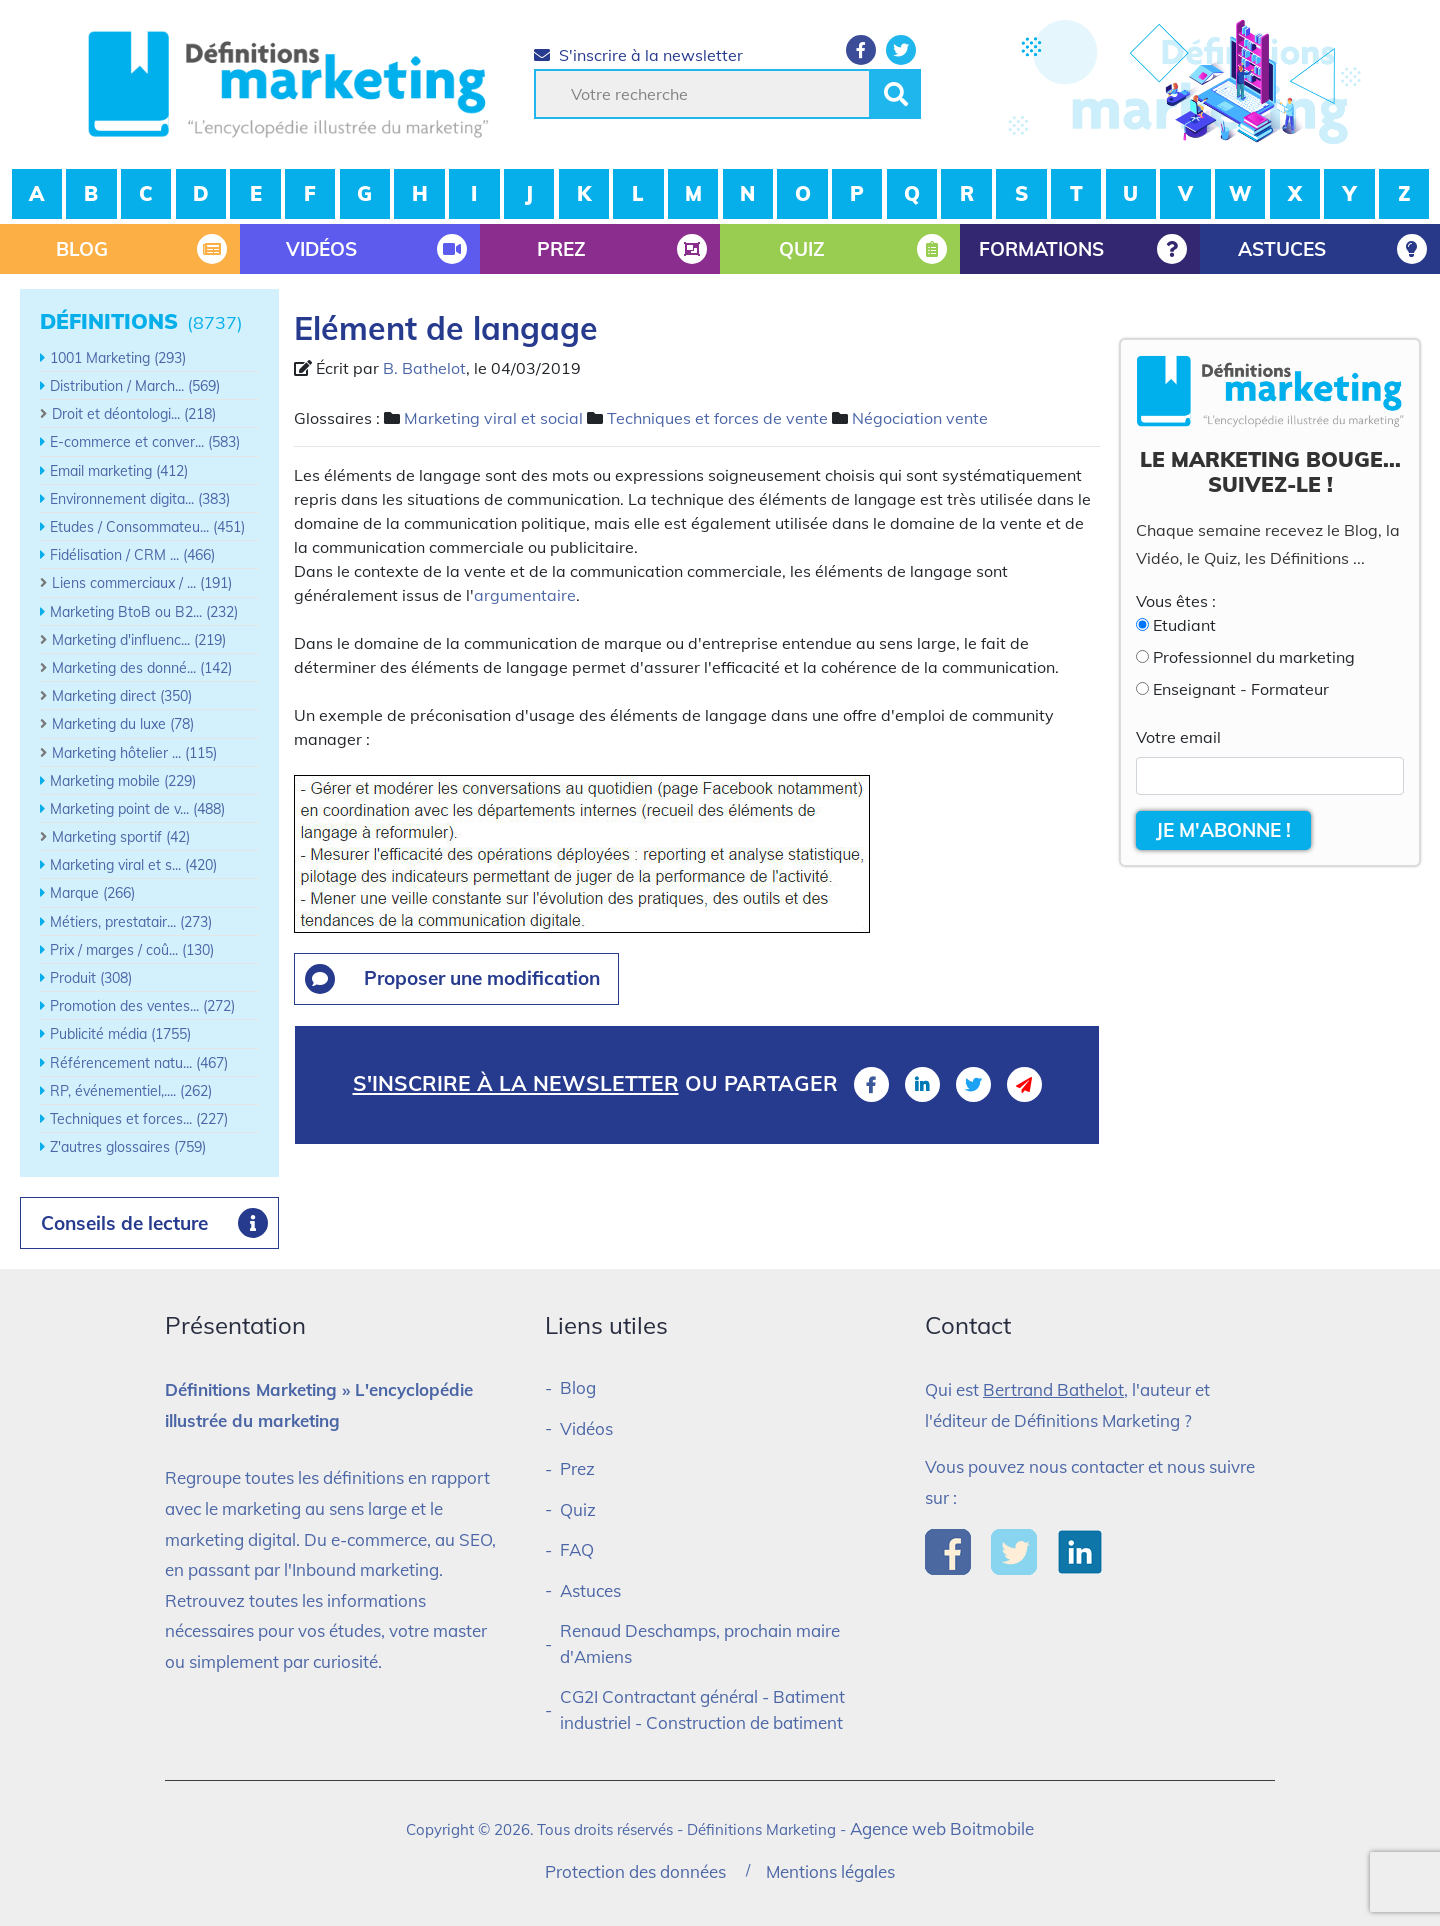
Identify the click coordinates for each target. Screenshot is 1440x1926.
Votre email (1178, 737)
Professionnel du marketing (1254, 657)
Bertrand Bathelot (1053, 1389)
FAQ (577, 1549)
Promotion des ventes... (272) (142, 1006)
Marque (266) (92, 893)
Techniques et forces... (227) (139, 1119)
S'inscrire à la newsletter (638, 55)
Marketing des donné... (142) (142, 668)
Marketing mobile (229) (123, 781)
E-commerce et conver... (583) (145, 442)
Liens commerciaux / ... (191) (142, 583)
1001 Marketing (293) (118, 358)
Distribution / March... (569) (135, 386)
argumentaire (525, 595)
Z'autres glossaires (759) (128, 1147)
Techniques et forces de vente (717, 418)
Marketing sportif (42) (121, 837)
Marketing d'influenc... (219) (139, 640)
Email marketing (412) (119, 471)
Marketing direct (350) (122, 696)
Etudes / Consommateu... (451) (147, 527)
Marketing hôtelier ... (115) (134, 753)
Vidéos (586, 1428)
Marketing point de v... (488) (137, 809)
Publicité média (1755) (120, 1034)
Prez (577, 1468)
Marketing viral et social (493, 418)
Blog (578, 1387)
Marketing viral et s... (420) (133, 865)
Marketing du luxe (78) (123, 724)
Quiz (578, 1509)
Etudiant (1184, 625)
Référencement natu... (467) (139, 1063)
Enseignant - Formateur (1241, 689)
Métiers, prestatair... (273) (131, 922)
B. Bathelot (424, 368)
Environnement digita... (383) (140, 499)
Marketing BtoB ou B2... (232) (144, 612)
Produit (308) (91, 978)
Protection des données (635, 1871)
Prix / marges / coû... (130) (132, 950)
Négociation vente (920, 418)
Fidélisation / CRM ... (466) (132, 555)
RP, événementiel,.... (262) (131, 1091)
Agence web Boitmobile (942, 1828)
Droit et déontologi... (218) (134, 414)
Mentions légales (830, 1871)
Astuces (590, 1590)
